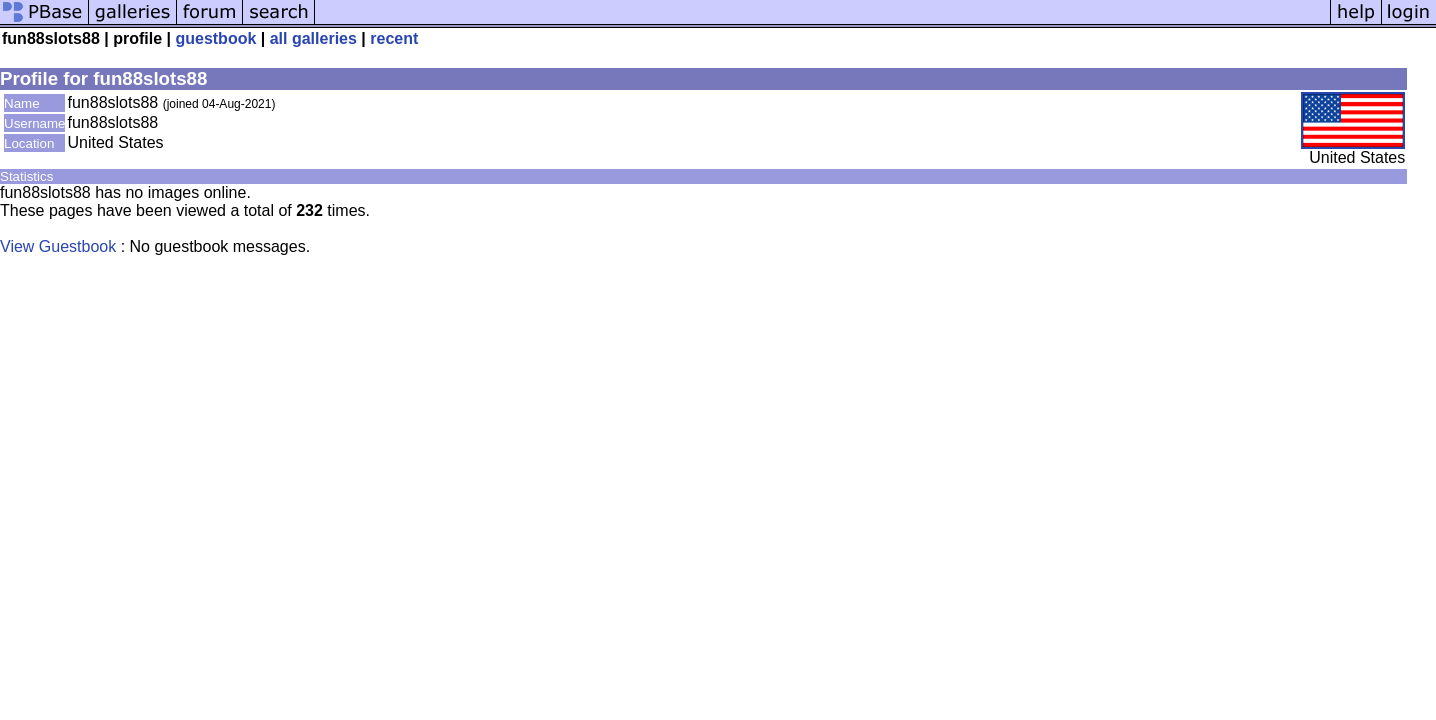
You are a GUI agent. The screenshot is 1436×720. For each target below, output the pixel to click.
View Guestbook (58, 246)
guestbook (215, 38)
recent (394, 38)
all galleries (313, 38)
